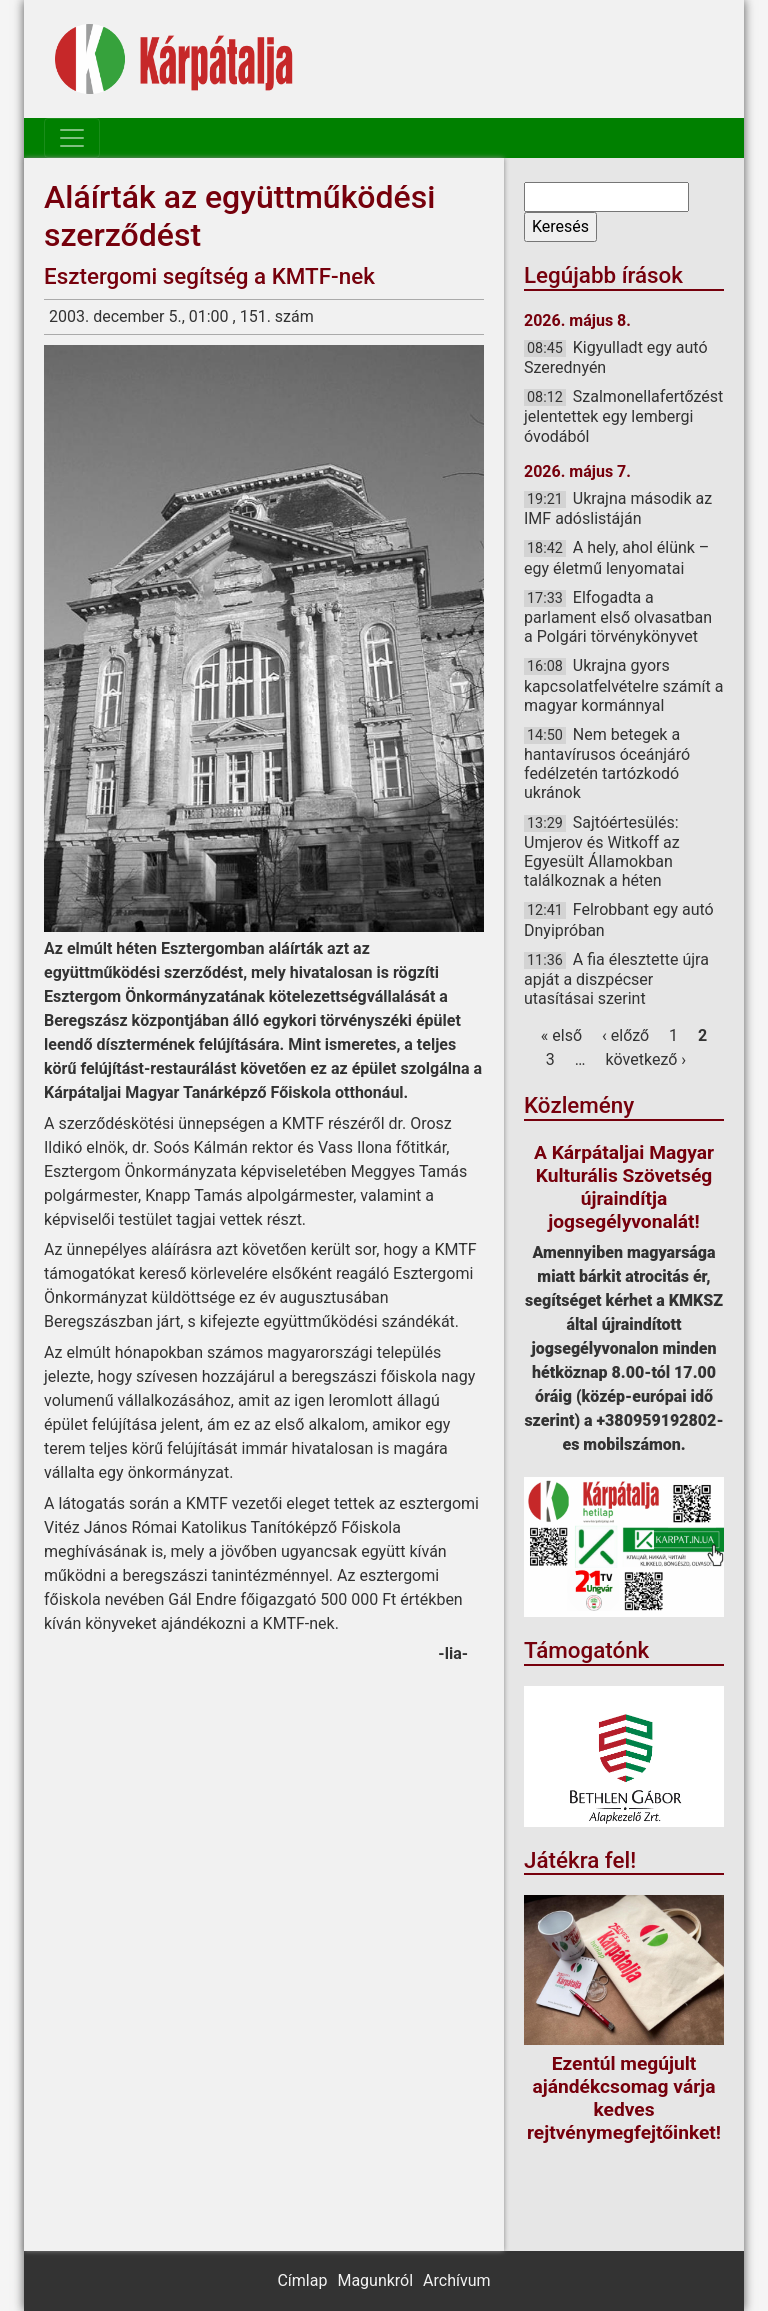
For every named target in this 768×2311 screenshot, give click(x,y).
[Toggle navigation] (72, 138)
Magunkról (375, 2280)
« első (561, 1035)
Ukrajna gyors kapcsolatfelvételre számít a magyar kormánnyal (623, 685)
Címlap (302, 2280)
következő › (646, 1059)
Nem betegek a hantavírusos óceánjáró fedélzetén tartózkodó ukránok (607, 764)
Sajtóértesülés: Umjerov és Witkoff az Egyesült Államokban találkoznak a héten (602, 852)
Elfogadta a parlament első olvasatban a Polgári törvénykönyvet (618, 617)
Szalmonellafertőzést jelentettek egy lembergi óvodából (623, 416)
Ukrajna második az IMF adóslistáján (618, 508)
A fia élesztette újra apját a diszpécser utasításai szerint (616, 979)
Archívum (456, 2280)
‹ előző (625, 1035)
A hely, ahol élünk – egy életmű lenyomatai (616, 557)
